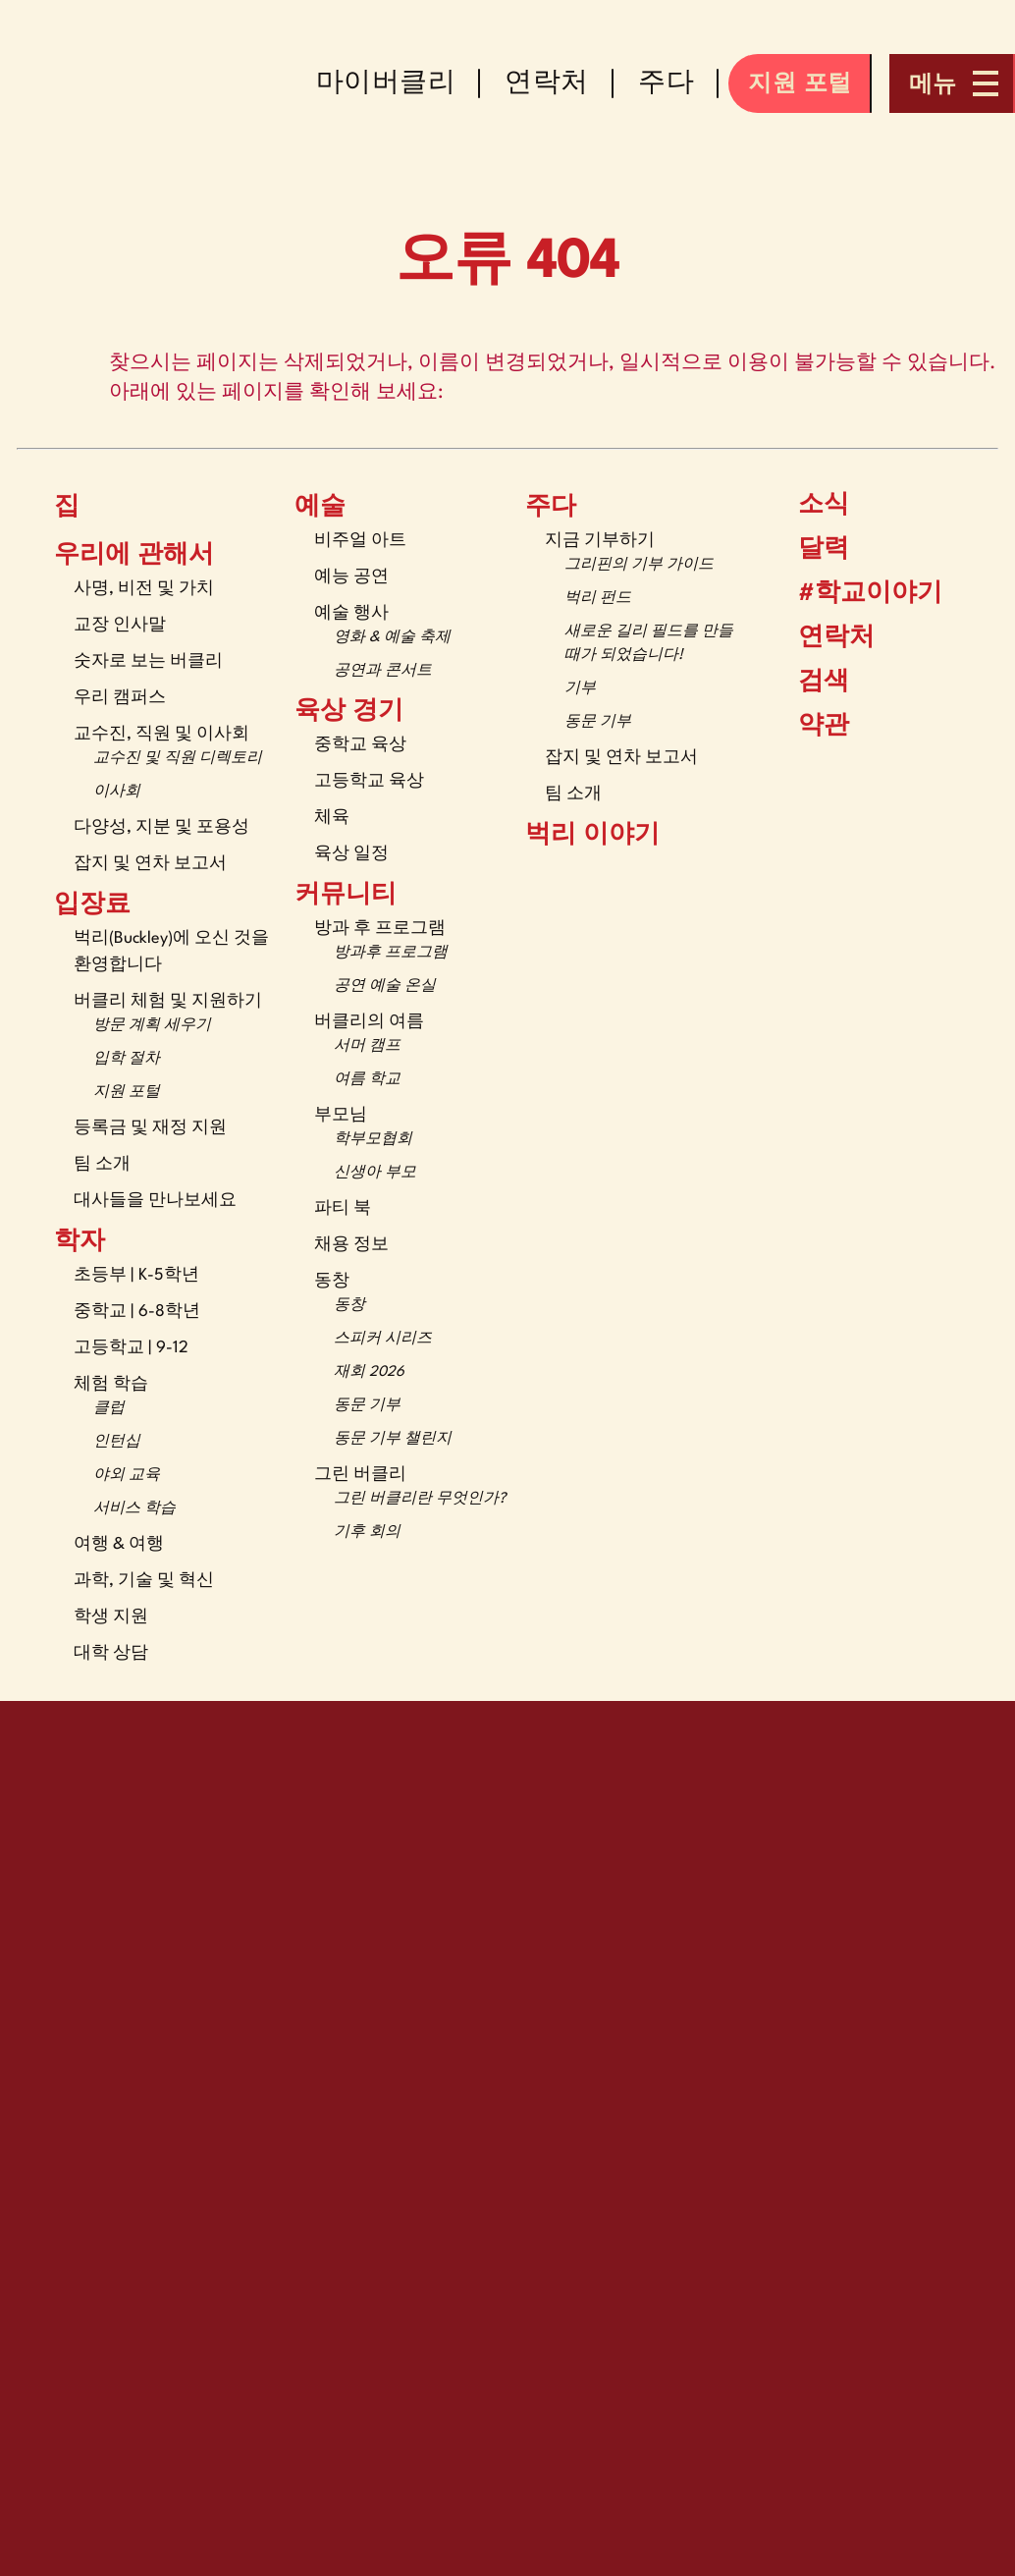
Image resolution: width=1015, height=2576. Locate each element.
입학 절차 (126, 1059)
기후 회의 (367, 1532)
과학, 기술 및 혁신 (144, 1580)
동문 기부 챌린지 (393, 1439)
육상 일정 (351, 854)
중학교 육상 (360, 745)
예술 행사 (351, 613)
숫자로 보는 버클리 (148, 661)
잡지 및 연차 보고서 (150, 863)
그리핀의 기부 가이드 (639, 565)
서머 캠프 (367, 1046)
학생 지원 (111, 1617)
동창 (331, 1281)
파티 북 (342, 1208)
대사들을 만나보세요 (155, 1200)
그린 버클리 (360, 1474)
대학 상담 (111, 1653)
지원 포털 (126, 1092)
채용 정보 (351, 1244)
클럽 (109, 1408)
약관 (811, 726)
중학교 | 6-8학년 (137, 1311)
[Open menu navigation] (952, 83)
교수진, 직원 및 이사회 (161, 734)
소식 (809, 505)
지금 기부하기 (600, 540)
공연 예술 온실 (385, 986)
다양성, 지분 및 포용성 (161, 827)
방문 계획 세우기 (152, 1025)
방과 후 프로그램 (380, 928)
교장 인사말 (120, 625)
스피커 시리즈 (383, 1339)
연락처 (822, 638)
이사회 (116, 792)
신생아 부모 (375, 1173)
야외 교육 (126, 1475)
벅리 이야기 (592, 836)
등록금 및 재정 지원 (150, 1128)
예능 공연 (351, 577)
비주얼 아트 (360, 540)
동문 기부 (367, 1405)
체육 (331, 817)
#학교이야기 (855, 594)
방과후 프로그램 (391, 953)
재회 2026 (369, 1372)
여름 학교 (367, 1079)
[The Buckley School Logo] (167, 83)
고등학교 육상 (369, 781)
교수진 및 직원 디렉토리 (177, 758)
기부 (580, 689)
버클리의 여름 (369, 1022)
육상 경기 (348, 712)
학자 (79, 1242)
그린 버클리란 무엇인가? (420, 1499)
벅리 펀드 (597, 598)
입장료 (92, 905)
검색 (809, 681)
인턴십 (116, 1442)
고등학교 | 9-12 (131, 1348)
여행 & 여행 (119, 1544)
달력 (809, 549)
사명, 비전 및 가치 (144, 588)
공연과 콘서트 (383, 671)
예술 (320, 508)
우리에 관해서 (134, 556)
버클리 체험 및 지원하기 (168, 1001)
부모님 (340, 1115)
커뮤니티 (345, 895)
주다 (550, 508)
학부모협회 (373, 1139)
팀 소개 (102, 1164)
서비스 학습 (134, 1509)
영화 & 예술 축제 (392, 637)
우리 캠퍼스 (120, 697)
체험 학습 (111, 1384)
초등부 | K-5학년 (136, 1275)
